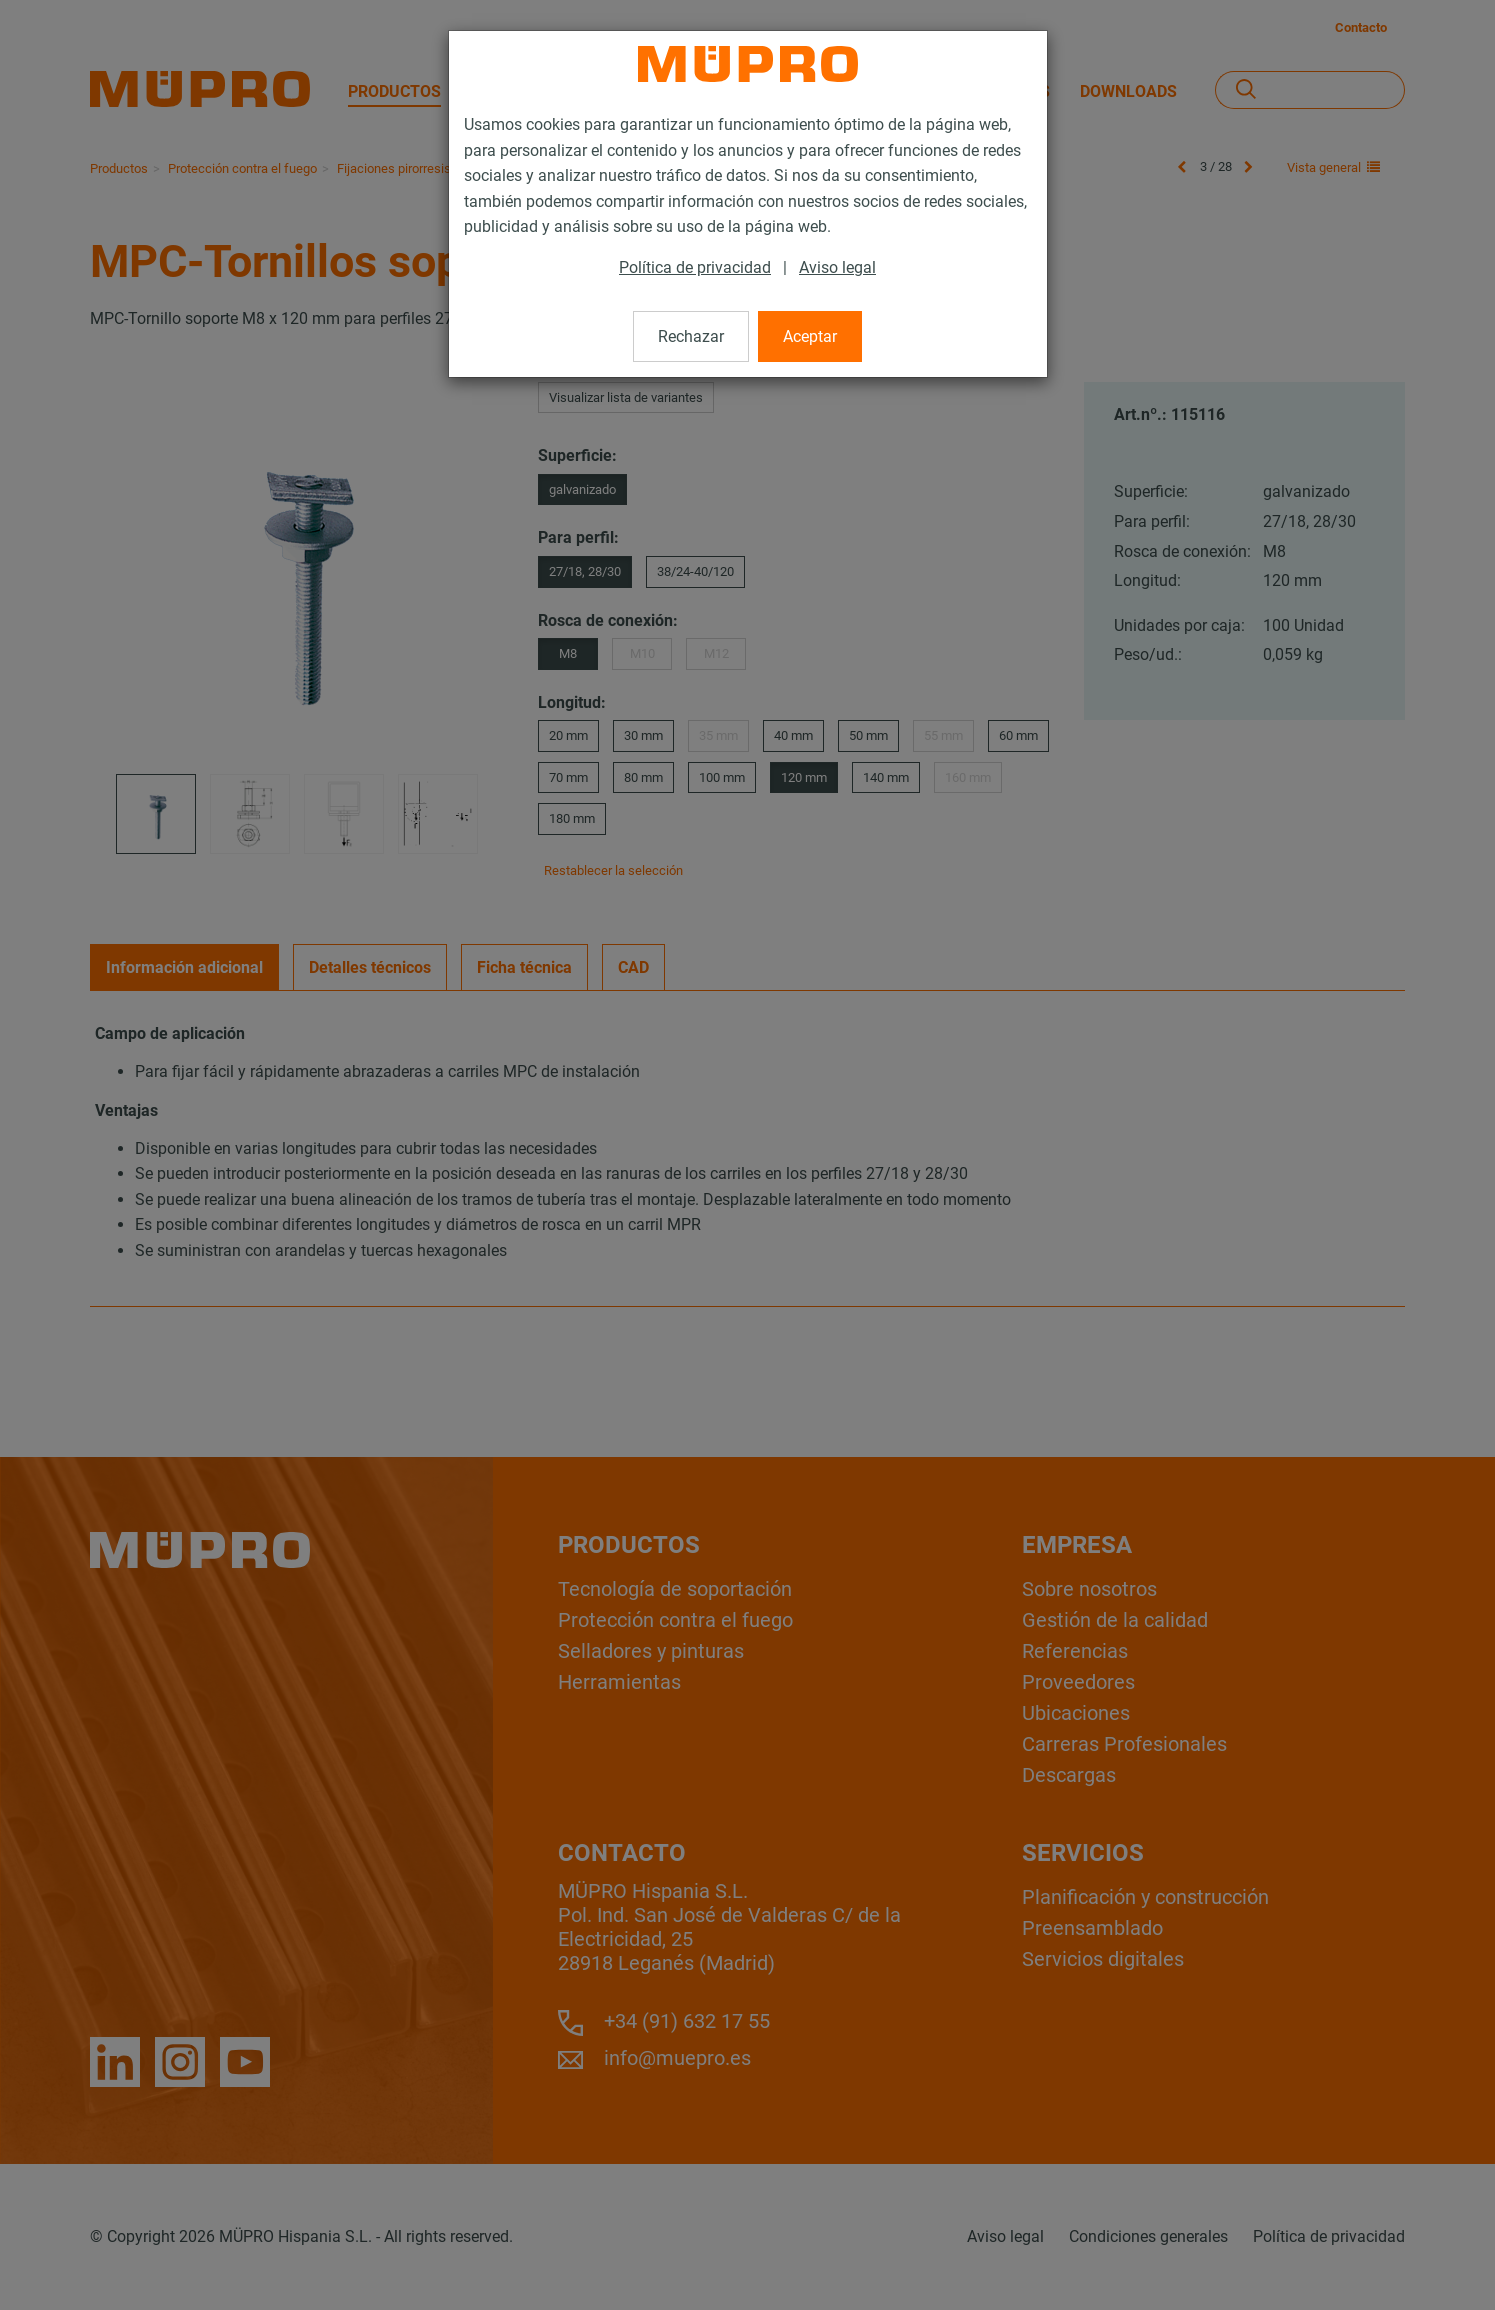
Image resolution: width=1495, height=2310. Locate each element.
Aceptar (810, 336)
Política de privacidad (695, 267)
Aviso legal (837, 267)
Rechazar (691, 336)
